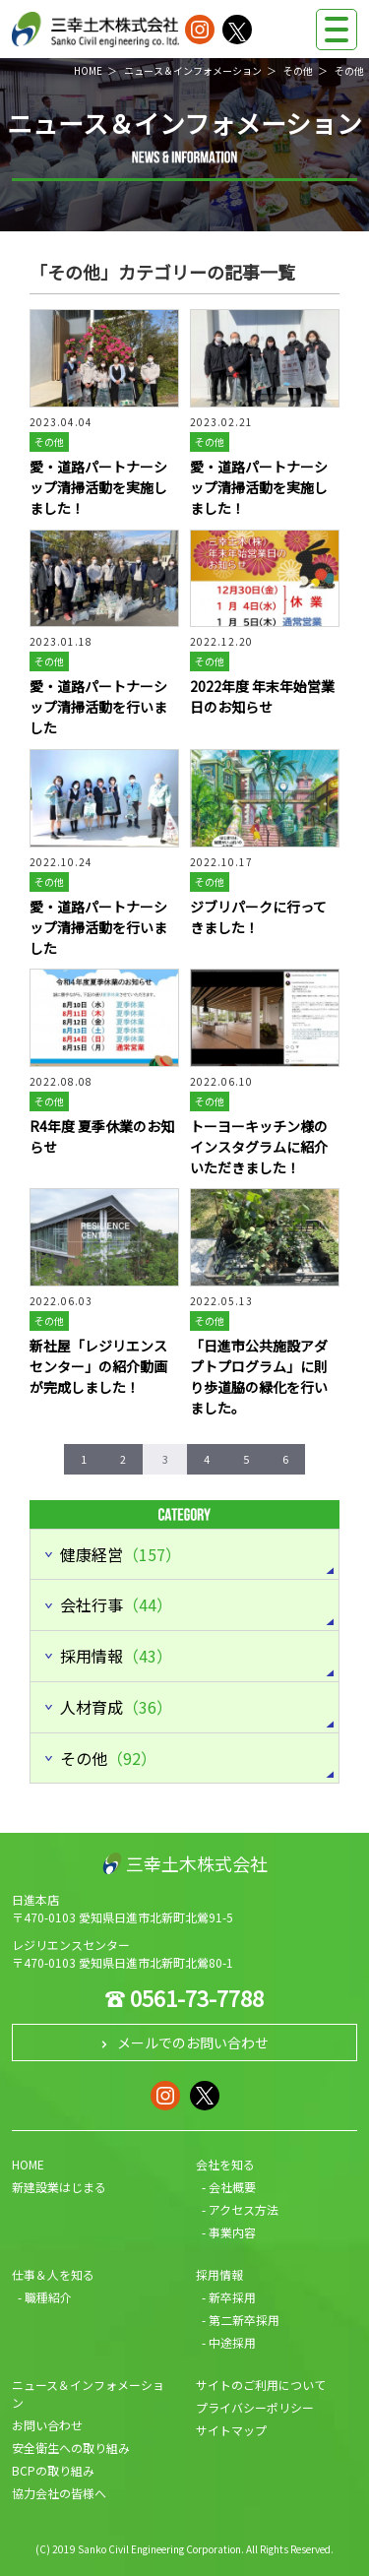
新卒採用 (232, 2297)
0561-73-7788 (197, 1997)
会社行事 (116, 1604)
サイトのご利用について (261, 2384)
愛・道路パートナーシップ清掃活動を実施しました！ (98, 487)
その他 (298, 70)
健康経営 (120, 1554)
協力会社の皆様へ (59, 2492)
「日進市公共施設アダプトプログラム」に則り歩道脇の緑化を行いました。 (259, 1376)
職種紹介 (48, 2297)
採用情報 (116, 1655)
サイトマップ (231, 2429)
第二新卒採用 (244, 2319)
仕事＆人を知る (53, 2274)
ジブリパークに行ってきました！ (258, 917)
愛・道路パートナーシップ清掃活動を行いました (98, 706)
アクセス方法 (243, 2209)
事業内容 (232, 2232)
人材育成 (116, 1707)
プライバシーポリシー (255, 2407)
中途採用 (232, 2342)
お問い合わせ (47, 2425)
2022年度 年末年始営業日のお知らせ (262, 696)
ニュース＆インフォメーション (193, 70)
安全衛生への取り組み (71, 2447)
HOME (88, 70)
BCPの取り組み (53, 2470)
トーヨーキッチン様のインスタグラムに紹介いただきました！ (259, 1146)
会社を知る (225, 2164)
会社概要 (232, 2186)
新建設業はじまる (59, 2186)
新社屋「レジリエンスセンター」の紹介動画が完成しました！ (98, 1366)
